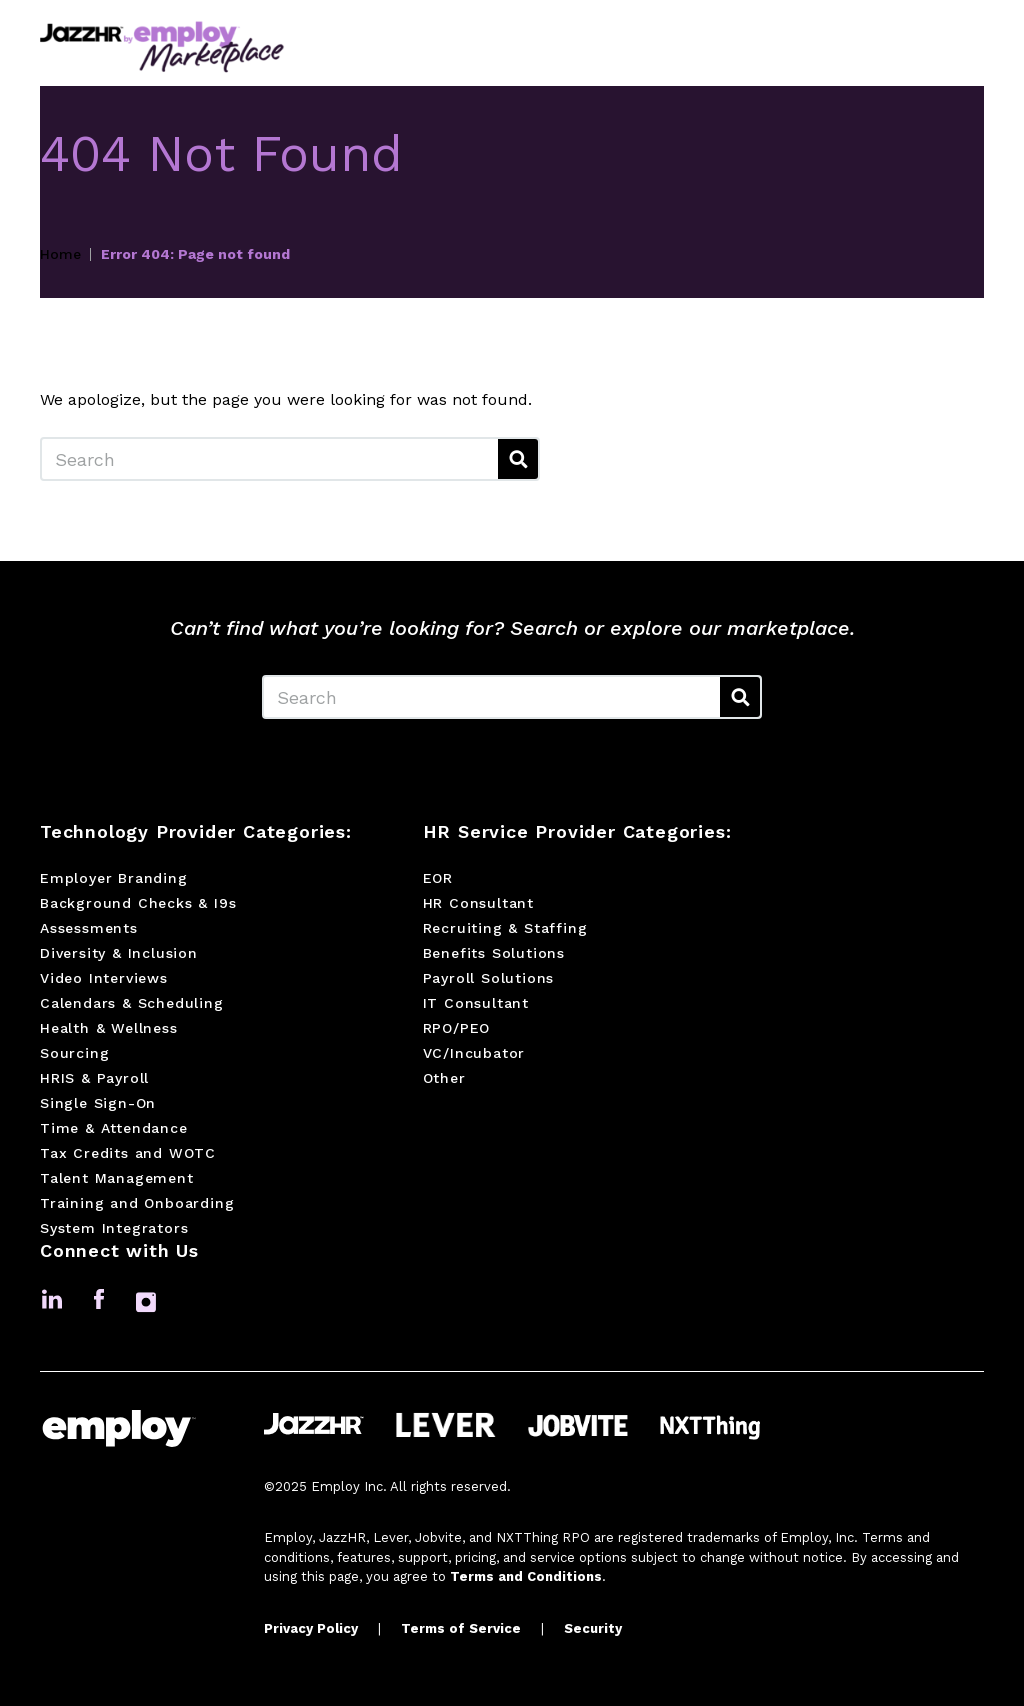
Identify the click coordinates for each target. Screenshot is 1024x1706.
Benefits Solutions (494, 953)
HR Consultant (478, 903)
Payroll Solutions (489, 978)
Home (60, 254)
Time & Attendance (114, 1128)
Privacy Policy (311, 1628)
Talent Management (117, 1178)
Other (444, 1078)
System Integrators (114, 1228)
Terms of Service (461, 1628)
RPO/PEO (457, 1028)
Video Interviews (104, 978)
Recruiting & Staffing (505, 928)
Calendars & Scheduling (132, 1003)
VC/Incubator (474, 1053)
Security (593, 1628)
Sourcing (74, 1053)
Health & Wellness (109, 1028)
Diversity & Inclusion (119, 953)
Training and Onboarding (137, 1203)
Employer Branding (114, 878)
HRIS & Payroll (94, 1078)
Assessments (89, 928)
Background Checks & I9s (138, 903)
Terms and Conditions (526, 1576)
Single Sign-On (98, 1103)
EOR (438, 878)
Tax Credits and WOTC (128, 1153)
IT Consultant (476, 1003)
